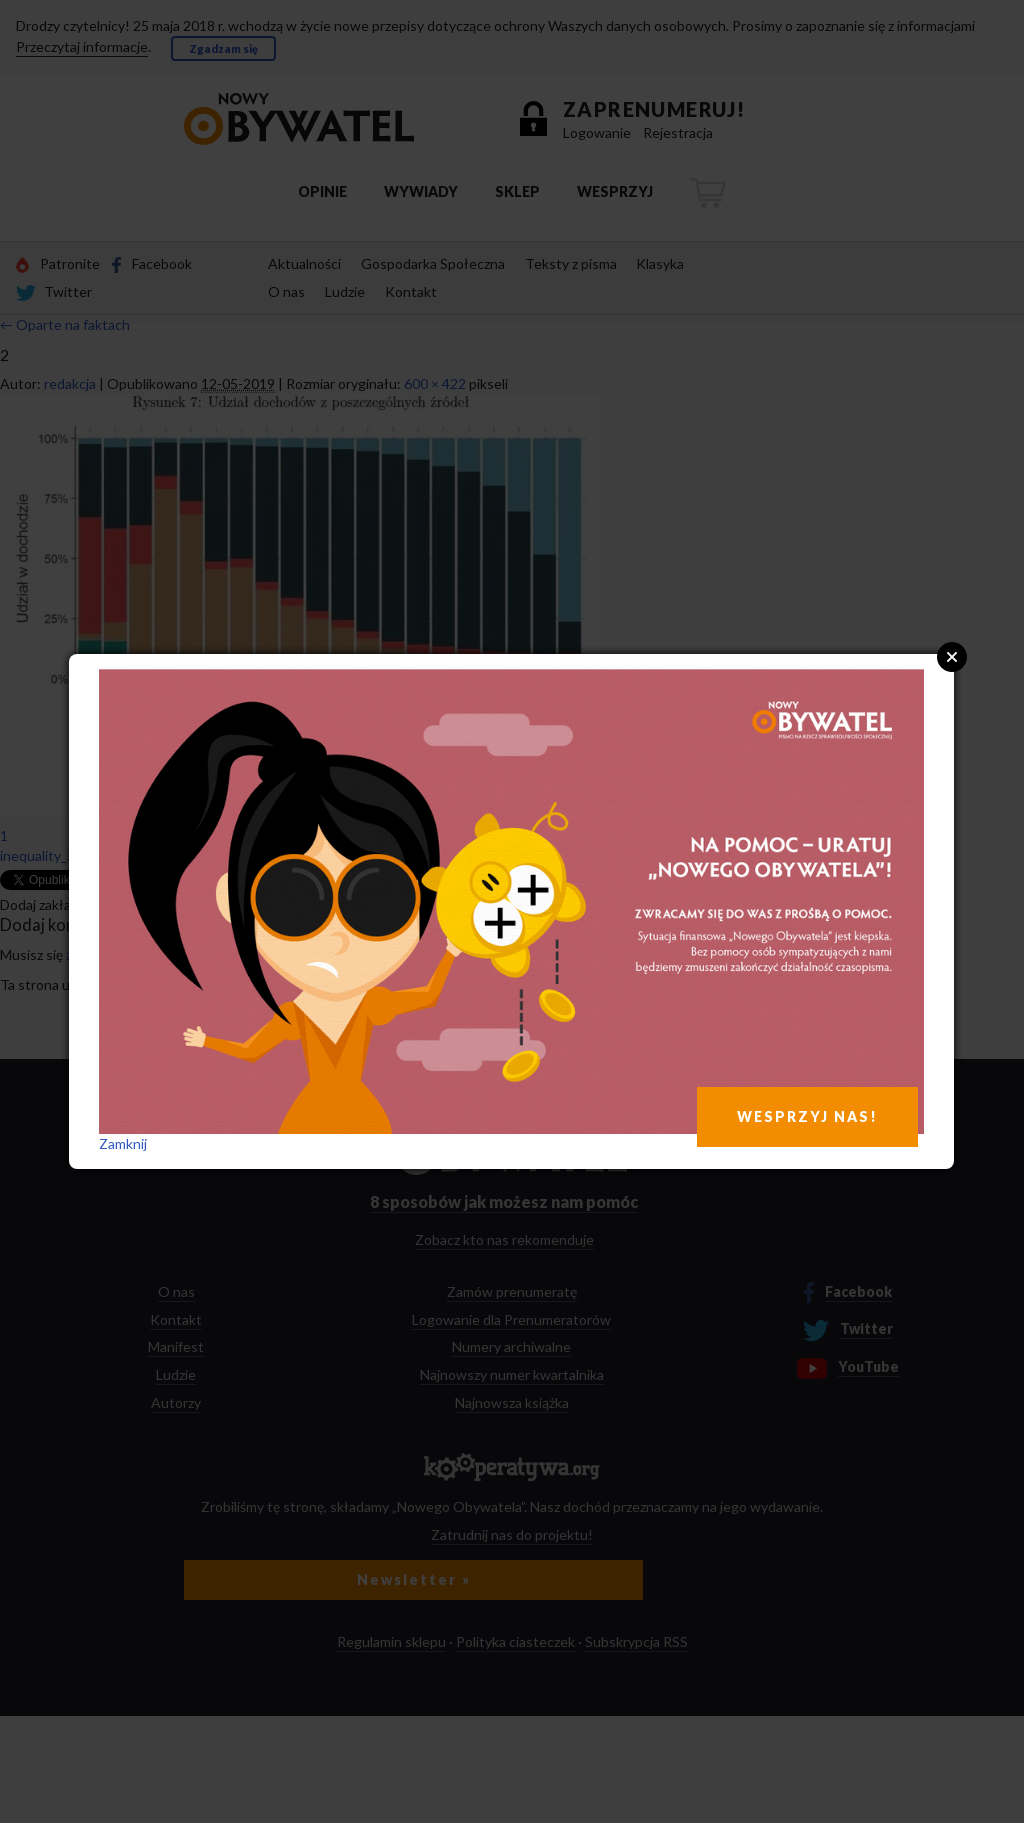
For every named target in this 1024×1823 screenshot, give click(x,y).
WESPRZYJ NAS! (807, 1116)
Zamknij (123, 1143)
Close (952, 657)
